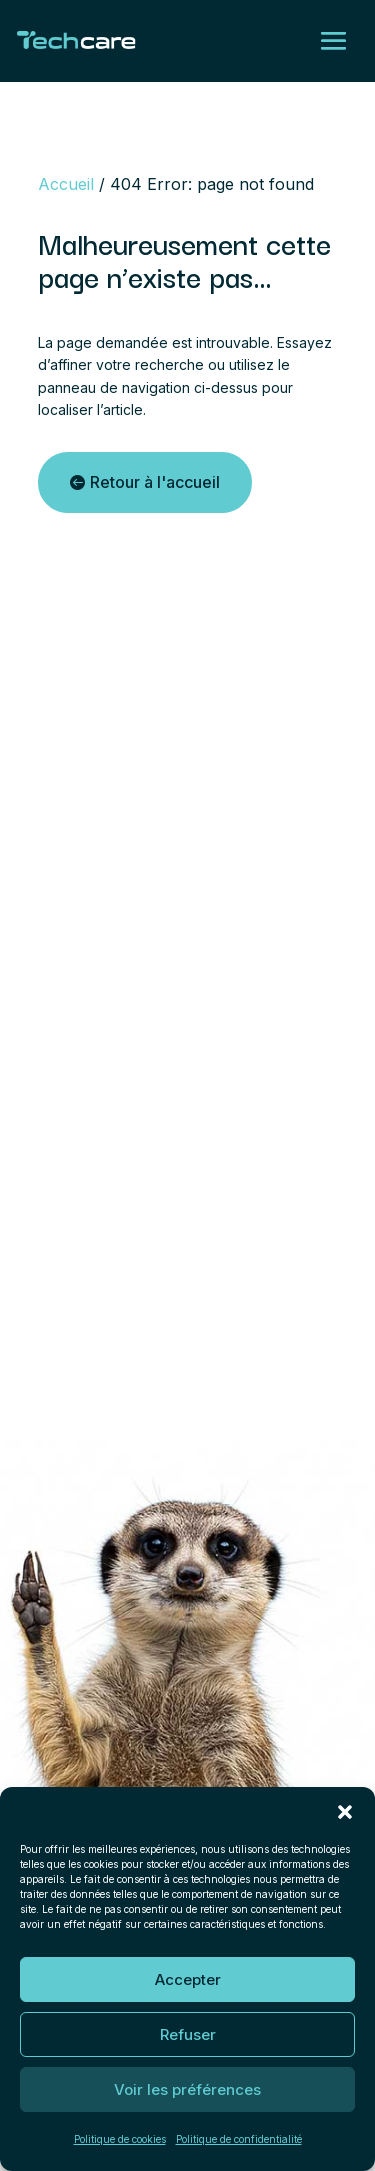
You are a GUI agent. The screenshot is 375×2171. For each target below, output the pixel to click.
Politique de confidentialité (239, 2139)
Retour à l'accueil (155, 482)
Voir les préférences (187, 2089)
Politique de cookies (120, 2139)
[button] (345, 1812)
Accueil (66, 184)
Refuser (188, 2034)
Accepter (188, 1979)
